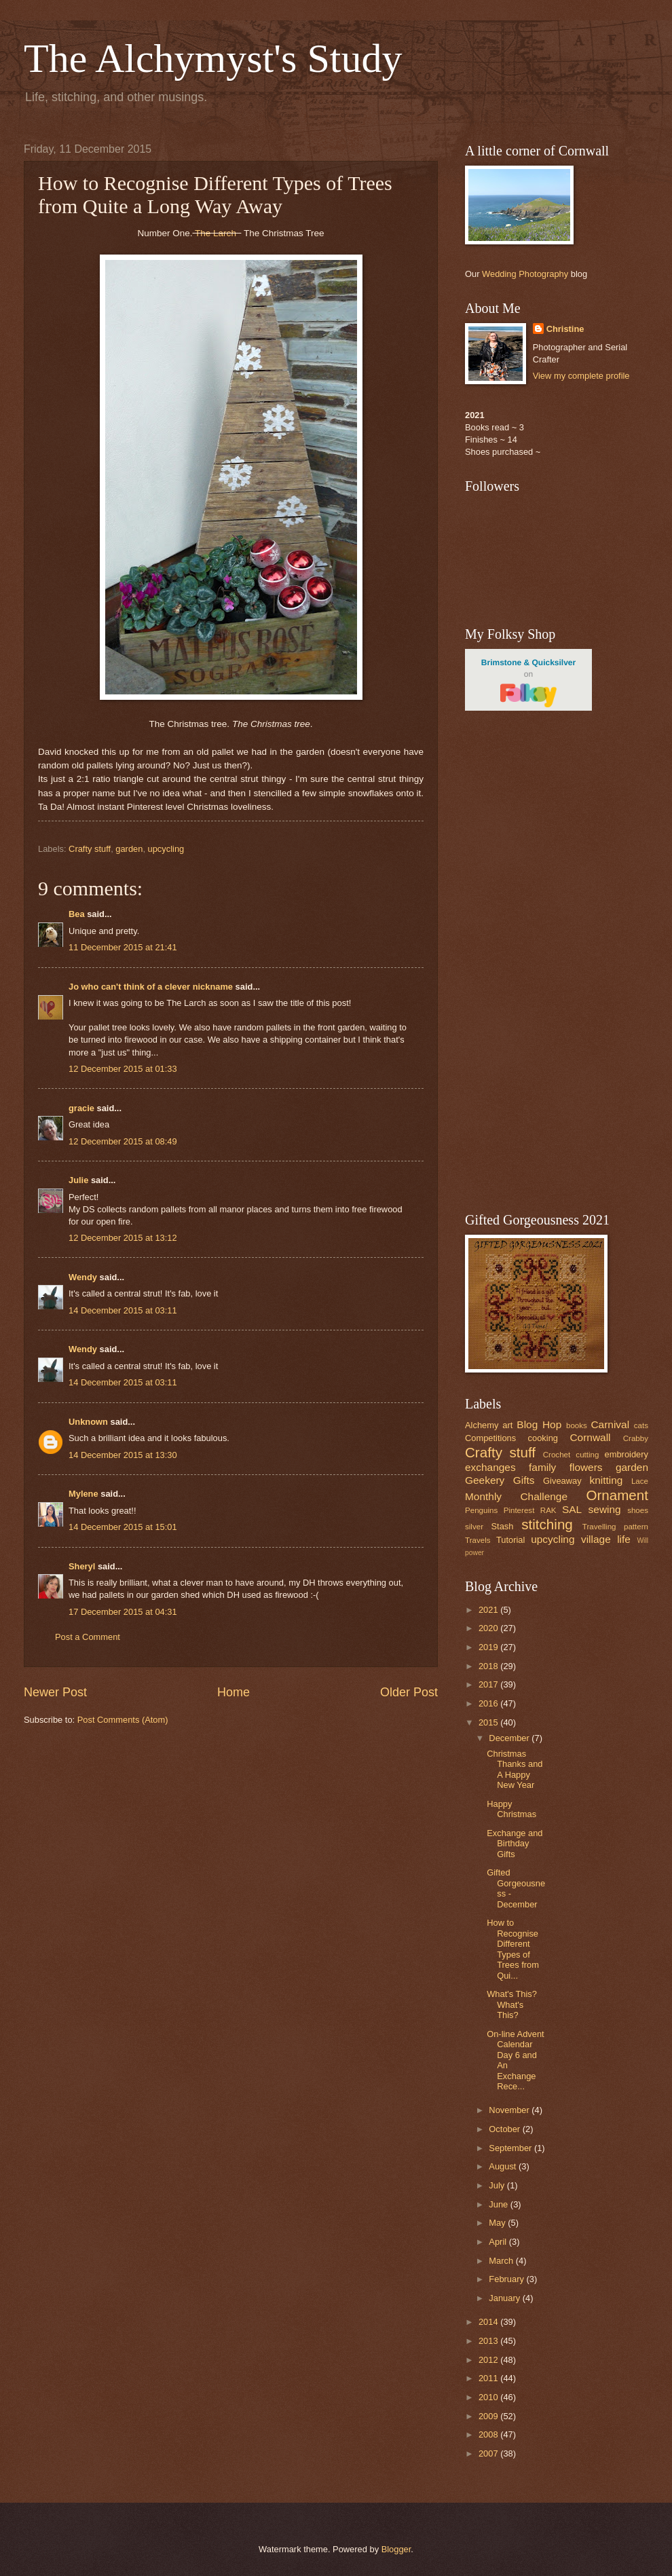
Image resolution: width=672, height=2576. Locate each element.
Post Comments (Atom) (122, 1720)
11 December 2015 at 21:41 (123, 947)
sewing (605, 1509)
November (510, 2110)
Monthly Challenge (516, 1496)
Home (233, 1692)
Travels (478, 1540)
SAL (572, 1509)
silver (474, 1527)
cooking (543, 1438)
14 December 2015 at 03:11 (123, 1310)
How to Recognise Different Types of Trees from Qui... (513, 1949)
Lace (639, 1481)
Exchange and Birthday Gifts (514, 1843)
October (505, 2129)
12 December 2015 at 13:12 (123, 1238)
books (576, 1425)
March (502, 2261)
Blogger (396, 2549)
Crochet (557, 1455)
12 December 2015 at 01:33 (123, 1069)
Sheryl (82, 1566)
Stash (502, 1526)
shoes (637, 1510)
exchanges (490, 1467)
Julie (78, 1180)
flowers (586, 1467)
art (507, 1425)
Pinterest (519, 1510)
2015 (489, 1722)
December (510, 1738)
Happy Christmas (511, 1809)
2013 (489, 2341)
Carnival (610, 1424)
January (505, 2298)
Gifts (524, 1480)
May (498, 2223)
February (507, 2279)
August (504, 2166)
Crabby (635, 1438)
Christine (565, 329)
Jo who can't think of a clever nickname (151, 987)
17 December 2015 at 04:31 (123, 1612)
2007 (489, 2453)
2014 (489, 2322)
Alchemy (481, 1425)
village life (606, 1539)
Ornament (617, 1495)
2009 (489, 2416)
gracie (81, 1108)
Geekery (484, 1480)
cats (641, 1425)
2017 (489, 1684)
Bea (77, 914)
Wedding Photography (525, 274)
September (511, 2148)
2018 (489, 1666)
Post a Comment (87, 1637)
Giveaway (562, 1481)
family (542, 1467)
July (497, 2185)
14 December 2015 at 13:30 (123, 1455)
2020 (489, 1628)
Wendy (83, 1277)
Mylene (83, 1494)
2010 (489, 2397)
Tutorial (510, 1540)
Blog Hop (539, 1424)
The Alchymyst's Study (213, 58)
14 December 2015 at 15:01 (123, 1527)
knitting (605, 1480)
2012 (489, 2360)
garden (129, 849)
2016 (489, 1703)
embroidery (626, 1454)
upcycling (166, 849)
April (498, 2242)
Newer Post (55, 1692)
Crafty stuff (90, 849)
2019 (489, 1647)
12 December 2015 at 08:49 (123, 1141)
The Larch (217, 233)
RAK (548, 1510)
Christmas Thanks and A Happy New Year (514, 1769)
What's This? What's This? (512, 2004)
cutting (587, 1455)
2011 (489, 2378)
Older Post (409, 1692)
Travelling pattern (615, 1527)
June (499, 2204)
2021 (489, 1610)
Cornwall (590, 1437)
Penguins (481, 1510)
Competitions (490, 1438)
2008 (489, 2434)
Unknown (88, 1422)
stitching (547, 1524)
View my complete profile (581, 376)
